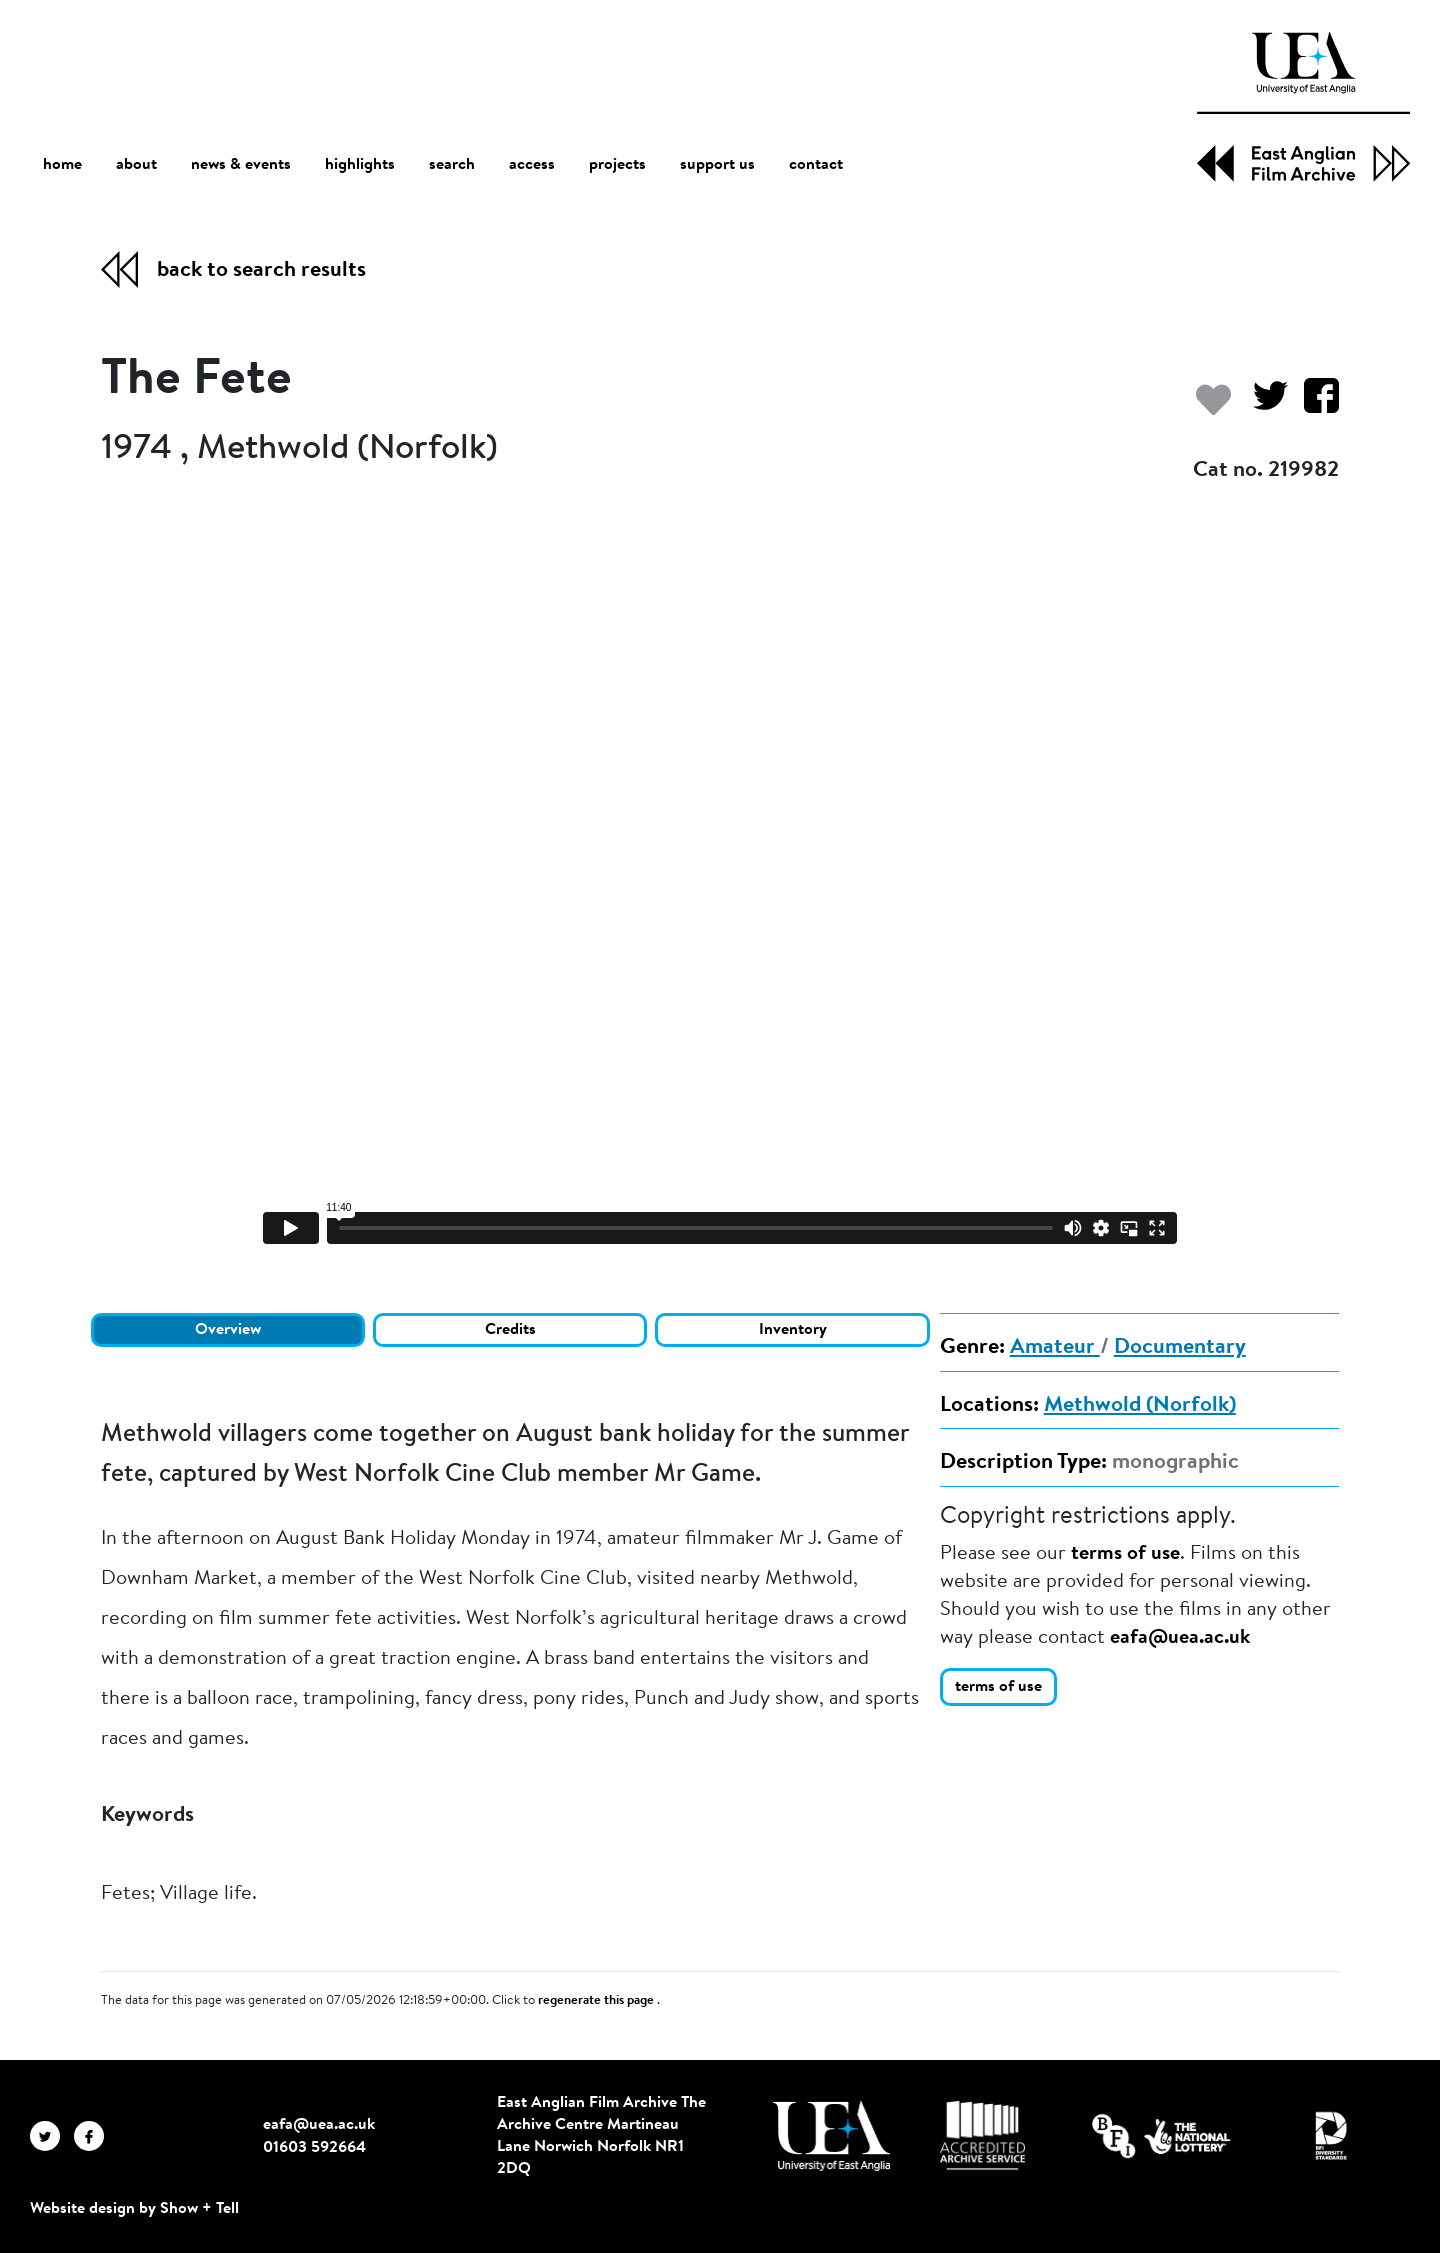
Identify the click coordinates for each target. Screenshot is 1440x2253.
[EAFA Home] (1303, 107)
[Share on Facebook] (1313, 405)
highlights (360, 165)
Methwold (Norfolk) (1140, 1406)
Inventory (793, 1330)
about (136, 165)
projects (617, 165)
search (452, 165)
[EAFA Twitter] (52, 2136)
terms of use (1125, 1554)
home (62, 164)
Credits (510, 1330)
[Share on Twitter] (1262, 405)
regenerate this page (597, 2001)
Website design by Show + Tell (134, 2209)
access (532, 165)
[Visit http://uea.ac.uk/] (831, 2136)
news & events (241, 165)
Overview (228, 1330)
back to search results (261, 271)
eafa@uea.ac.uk (1180, 1638)
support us (717, 165)
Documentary (1180, 1348)
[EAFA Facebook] (94, 2136)
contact (816, 165)
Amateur (1055, 1348)
